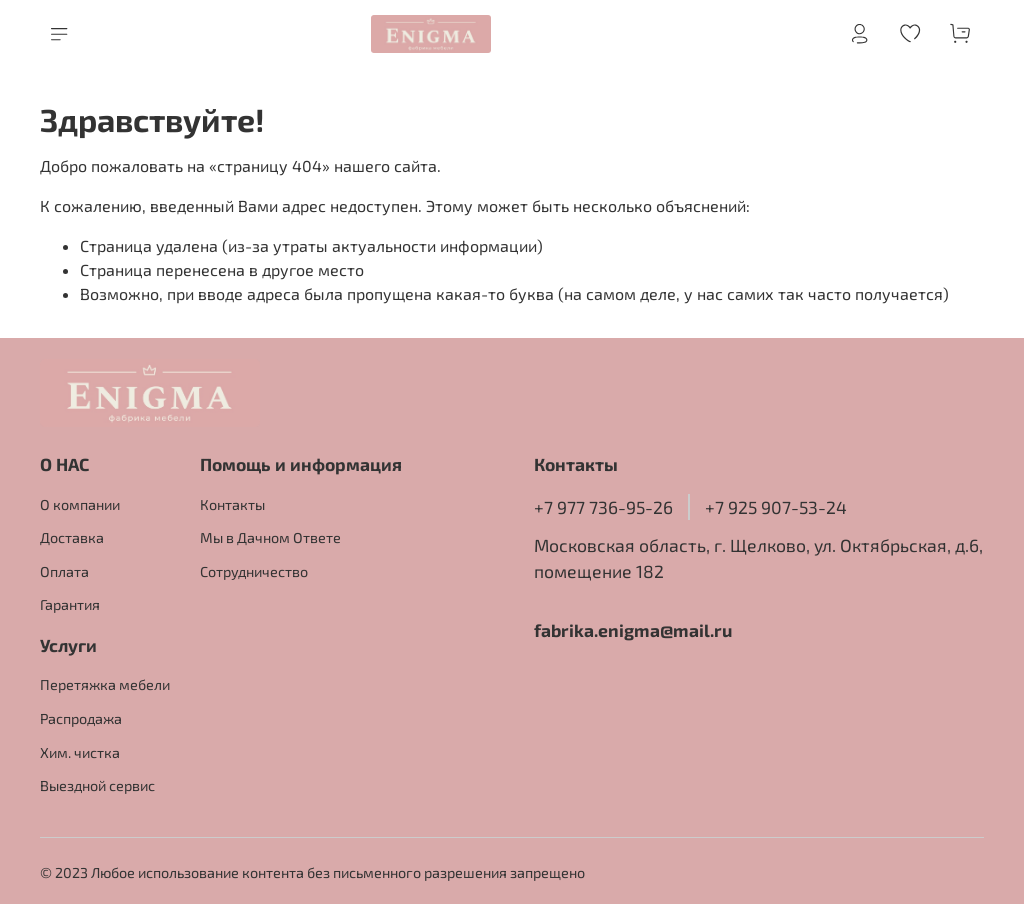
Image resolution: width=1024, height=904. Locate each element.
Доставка (72, 537)
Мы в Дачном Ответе (270, 537)
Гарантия (70, 604)
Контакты (232, 504)
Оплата (64, 571)
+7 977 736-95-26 (603, 507)
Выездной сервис (97, 785)
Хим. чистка (80, 752)
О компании (80, 504)
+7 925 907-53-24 (776, 507)
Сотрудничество (254, 571)
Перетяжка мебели (105, 684)
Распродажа (81, 718)
